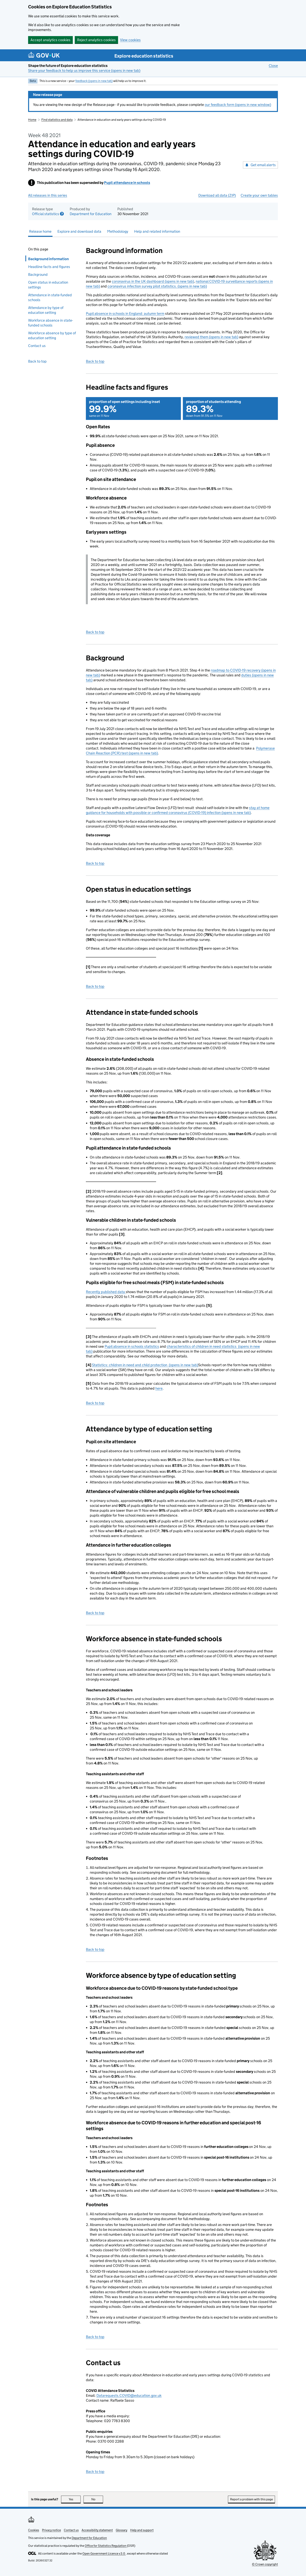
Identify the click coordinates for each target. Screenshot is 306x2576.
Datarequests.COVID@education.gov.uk (129, 2395)
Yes (75, 2499)
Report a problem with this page (251, 2499)
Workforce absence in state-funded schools (50, 322)
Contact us (37, 345)
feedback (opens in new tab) (94, 81)
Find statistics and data (57, 120)
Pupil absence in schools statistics (132, 1346)
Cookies (33, 2530)
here (159, 1388)
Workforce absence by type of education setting (52, 335)
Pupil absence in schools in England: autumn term (125, 313)
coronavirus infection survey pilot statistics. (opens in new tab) (157, 286)
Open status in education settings (48, 284)
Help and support (142, 2530)
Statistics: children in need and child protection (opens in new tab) (145, 1365)
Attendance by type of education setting (45, 310)
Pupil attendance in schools (127, 182)
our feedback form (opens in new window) (238, 104)
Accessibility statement (97, 2530)
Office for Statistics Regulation (106, 2546)
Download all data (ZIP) (217, 195)
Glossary (121, 2530)
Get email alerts (260, 165)
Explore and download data (79, 231)
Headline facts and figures (49, 266)
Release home (40, 231)
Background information (47, 259)
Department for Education (90, 214)
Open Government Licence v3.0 (104, 2553)
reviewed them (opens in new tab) (211, 337)
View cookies (130, 40)
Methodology (117, 231)
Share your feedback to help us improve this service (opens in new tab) (84, 70)
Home (32, 120)
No (97, 2499)
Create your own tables (259, 195)
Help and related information (157, 231)
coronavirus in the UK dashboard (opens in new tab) (153, 281)
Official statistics (48, 213)
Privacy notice (51, 2530)
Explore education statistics (143, 56)
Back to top (37, 361)
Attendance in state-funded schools (50, 297)
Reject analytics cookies (96, 40)
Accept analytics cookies (50, 40)
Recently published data (106, 1292)
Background (38, 274)
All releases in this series (47, 195)
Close (273, 65)
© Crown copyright (265, 2564)
